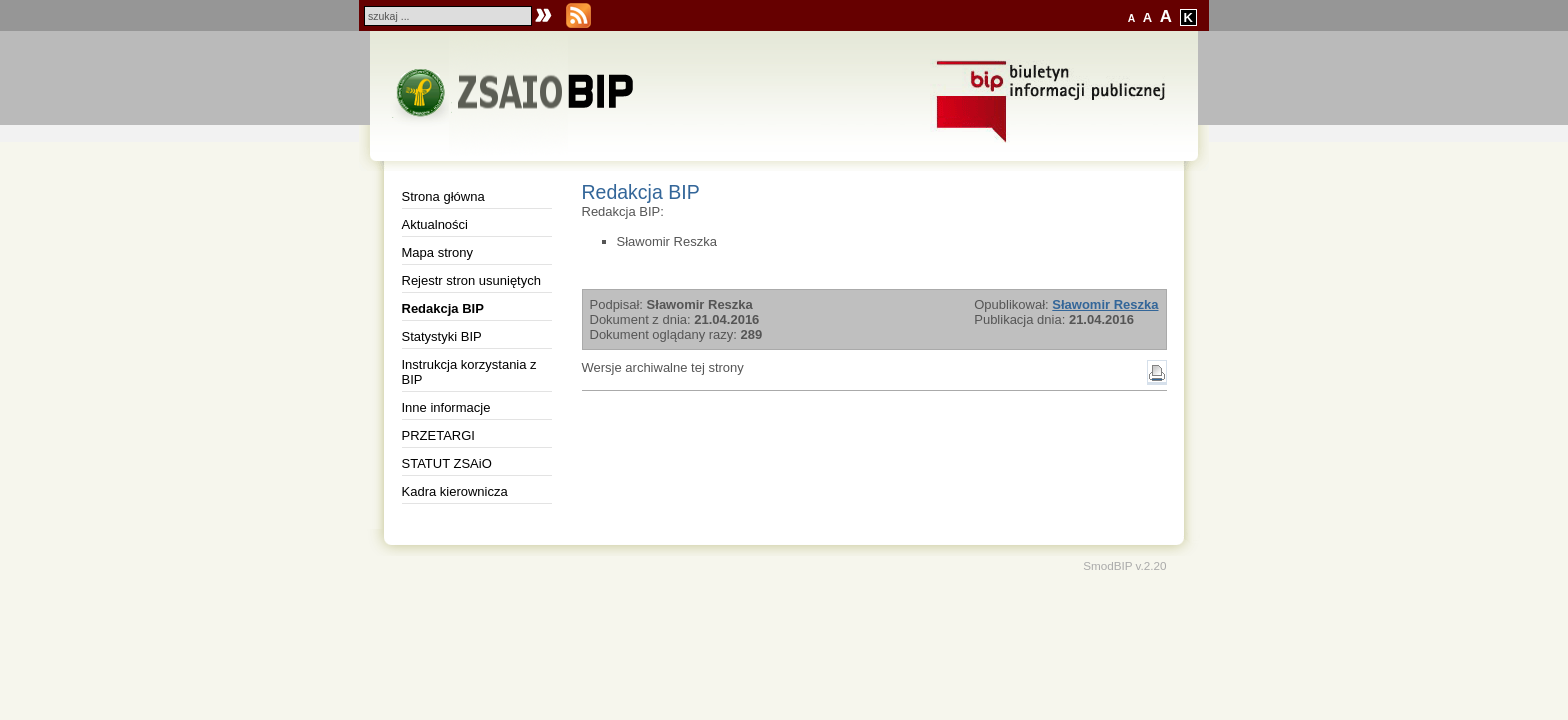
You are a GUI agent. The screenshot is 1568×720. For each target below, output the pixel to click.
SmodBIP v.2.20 (1124, 565)
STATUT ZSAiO (447, 463)
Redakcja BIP (443, 308)
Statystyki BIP (442, 336)
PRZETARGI (438, 435)
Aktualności (435, 224)
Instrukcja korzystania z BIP (469, 372)
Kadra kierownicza (455, 491)
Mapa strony (438, 252)
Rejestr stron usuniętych (471, 280)
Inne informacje (446, 407)
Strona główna (443, 196)
